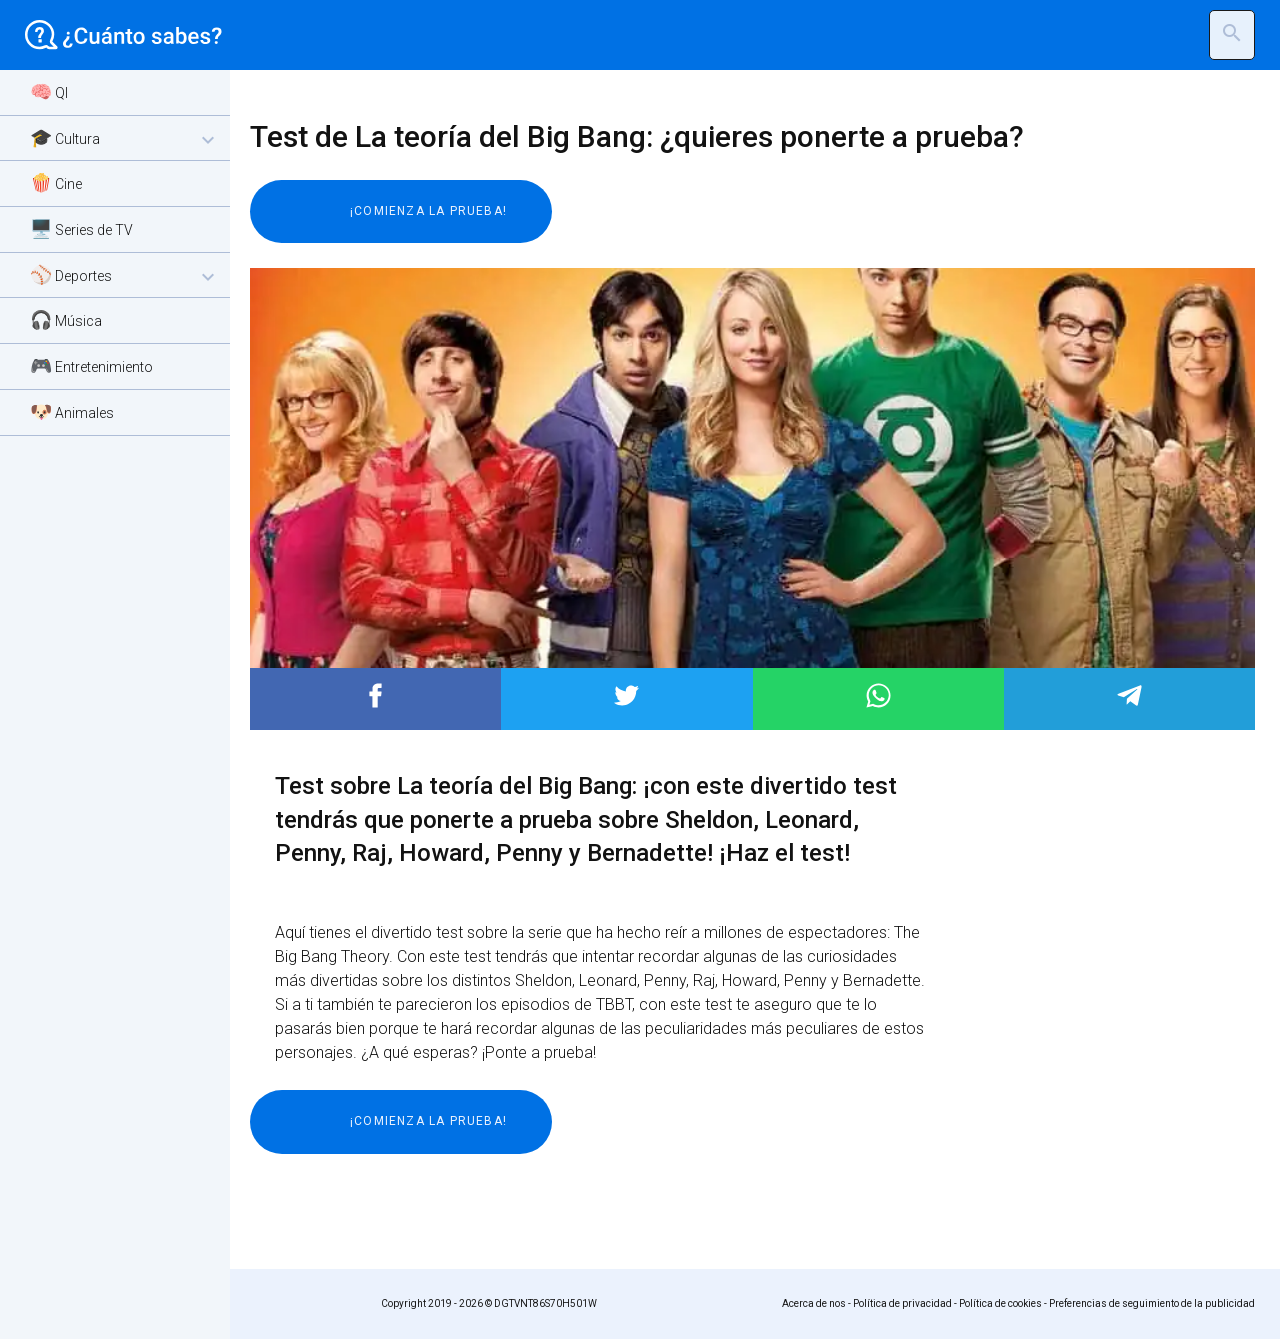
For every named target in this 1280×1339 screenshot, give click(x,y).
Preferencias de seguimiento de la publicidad (1152, 1303)
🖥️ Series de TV (81, 228)
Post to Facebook (375, 695)
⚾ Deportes (125, 276)
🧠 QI (49, 91)
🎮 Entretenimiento (91, 365)
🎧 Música (66, 319)
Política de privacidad (902, 1303)
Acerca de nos (814, 1303)
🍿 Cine (56, 182)
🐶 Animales (72, 411)
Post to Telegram (1129, 695)
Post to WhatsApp (878, 695)
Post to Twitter (626, 695)
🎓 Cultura (125, 139)
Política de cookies (1000, 1303)
